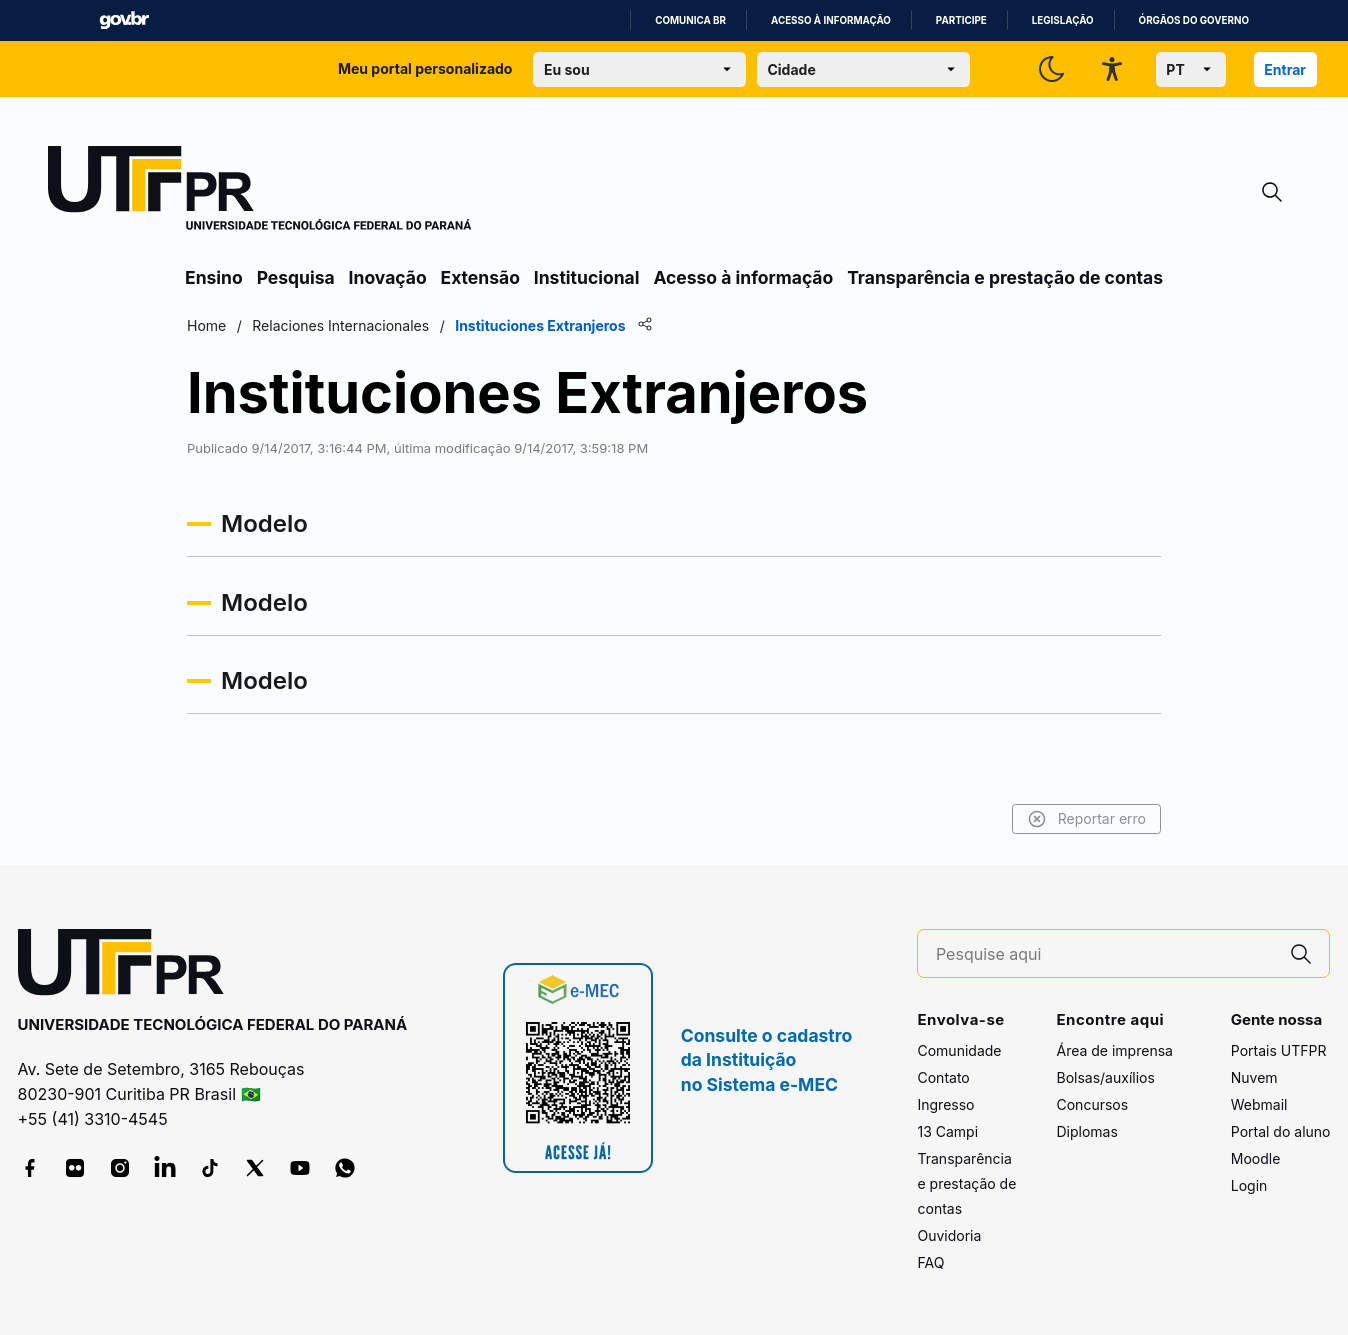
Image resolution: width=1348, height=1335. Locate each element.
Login (1249, 1185)
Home (206, 325)
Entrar (1285, 69)
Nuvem (1254, 1077)
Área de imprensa (1114, 1050)
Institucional (587, 277)
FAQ (930, 1262)
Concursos (1092, 1104)
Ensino (214, 277)
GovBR (124, 20)
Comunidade (959, 1050)
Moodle (1256, 1158)
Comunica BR (690, 20)
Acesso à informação (831, 20)
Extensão (480, 277)
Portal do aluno (1281, 1131)
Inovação (388, 277)
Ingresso (945, 1104)
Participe (961, 20)
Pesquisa (296, 277)
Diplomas (1086, 1131)
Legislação (1063, 20)
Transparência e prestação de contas (1005, 277)
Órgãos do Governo (1194, 20)
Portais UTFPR (1279, 1050)
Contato (943, 1077)
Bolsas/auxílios (1105, 1077)
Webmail (1259, 1104)
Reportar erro (1086, 819)
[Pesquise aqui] (1105, 954)
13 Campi (947, 1131)
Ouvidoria (949, 1235)
